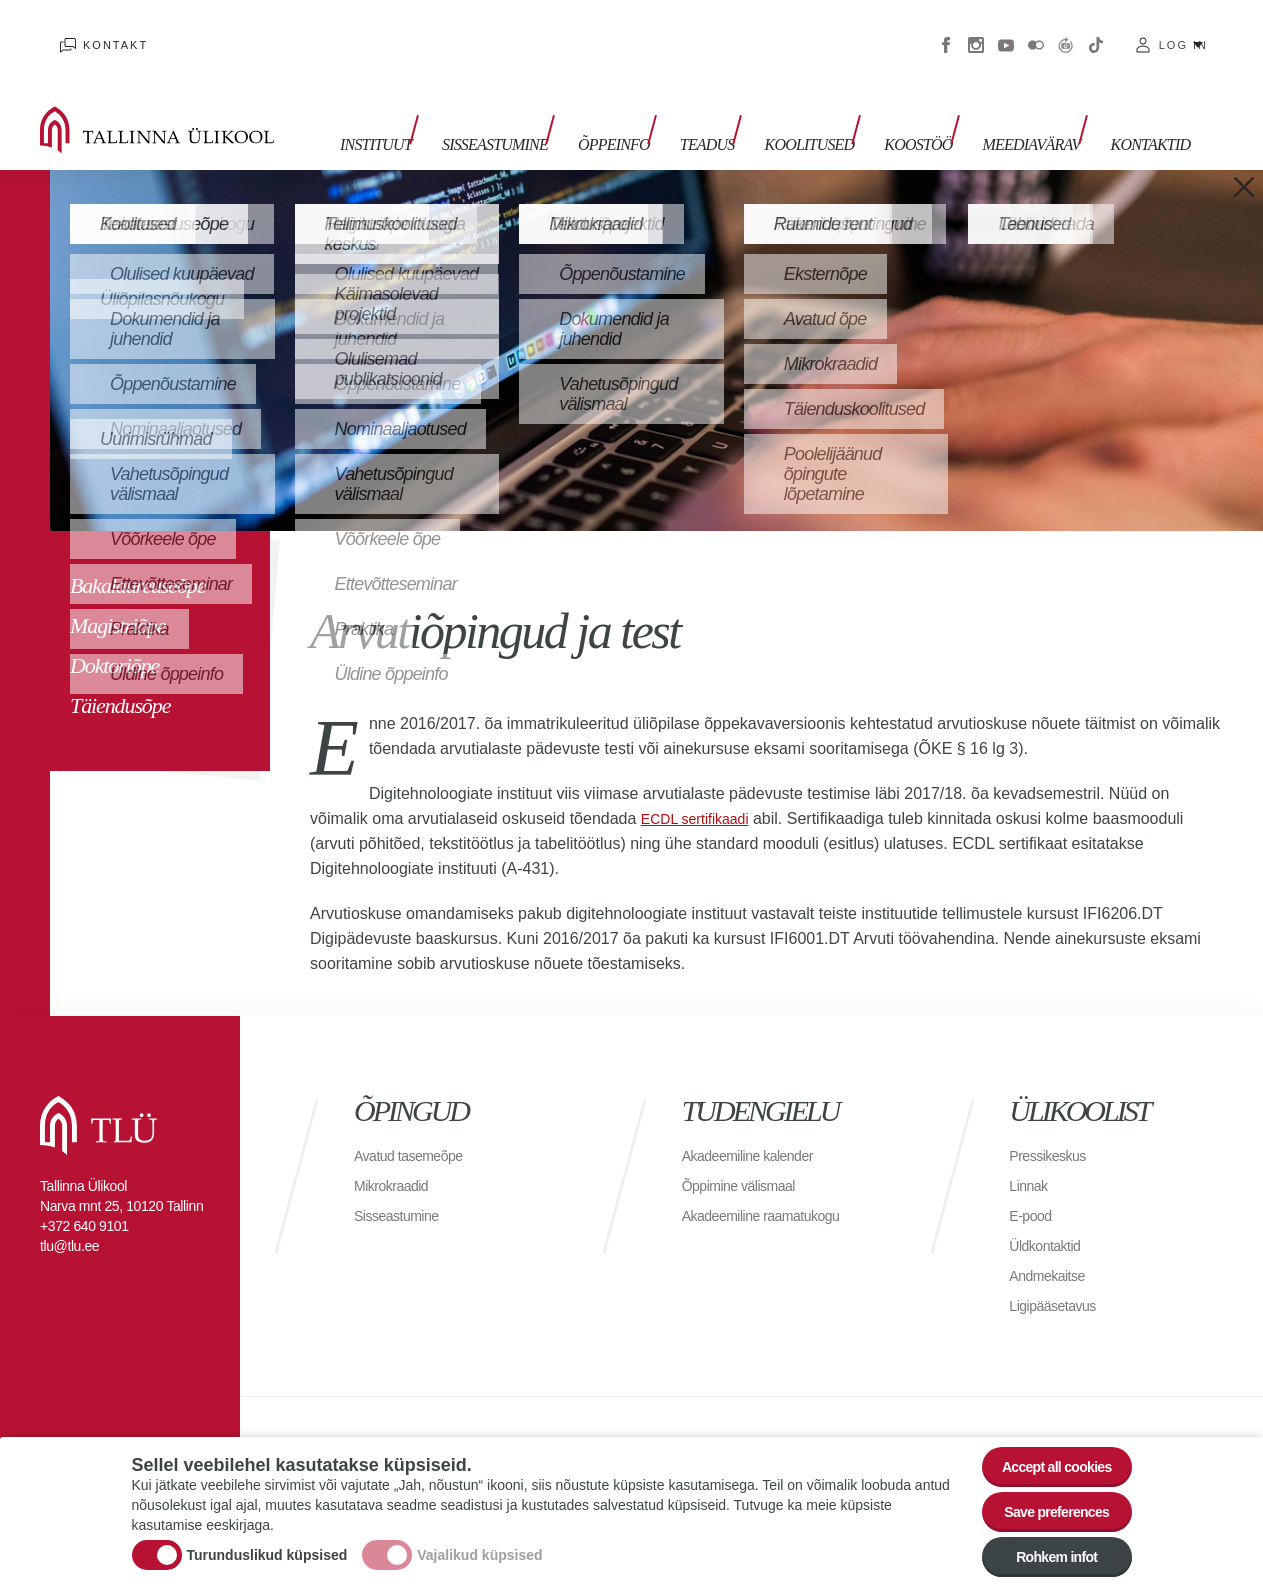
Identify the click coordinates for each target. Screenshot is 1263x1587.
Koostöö (931, 107)
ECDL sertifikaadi (702, 788)
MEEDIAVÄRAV (1034, 107)
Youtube (1006, 30)
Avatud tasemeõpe (416, 1125)
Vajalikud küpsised (479, 1540)
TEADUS (740, 107)
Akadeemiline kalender (757, 1125)
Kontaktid (1143, 107)
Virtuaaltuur (1066, 30)
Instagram (976, 30)
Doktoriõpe (114, 635)
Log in (1183, 30)
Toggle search (1233, 100)
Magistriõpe (117, 595)
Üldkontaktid (1050, 1215)
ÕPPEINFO (657, 107)
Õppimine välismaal (747, 1155)
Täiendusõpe (120, 675)
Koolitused (832, 107)
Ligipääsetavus (1059, 1275)
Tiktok (1096, 30)
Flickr (1036, 30)
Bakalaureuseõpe (137, 555)
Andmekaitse (1052, 1245)
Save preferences (1044, 1496)
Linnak (1031, 1155)
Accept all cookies (1043, 1441)
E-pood (1033, 1185)
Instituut (439, 107)
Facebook (946, 30)
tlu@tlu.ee (69, 1216)
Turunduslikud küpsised (267, 1540)
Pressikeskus (1053, 1125)
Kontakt (95, 30)
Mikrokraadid (397, 1155)
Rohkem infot (1044, 1551)
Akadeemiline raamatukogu (773, 1185)
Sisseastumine (548, 107)
